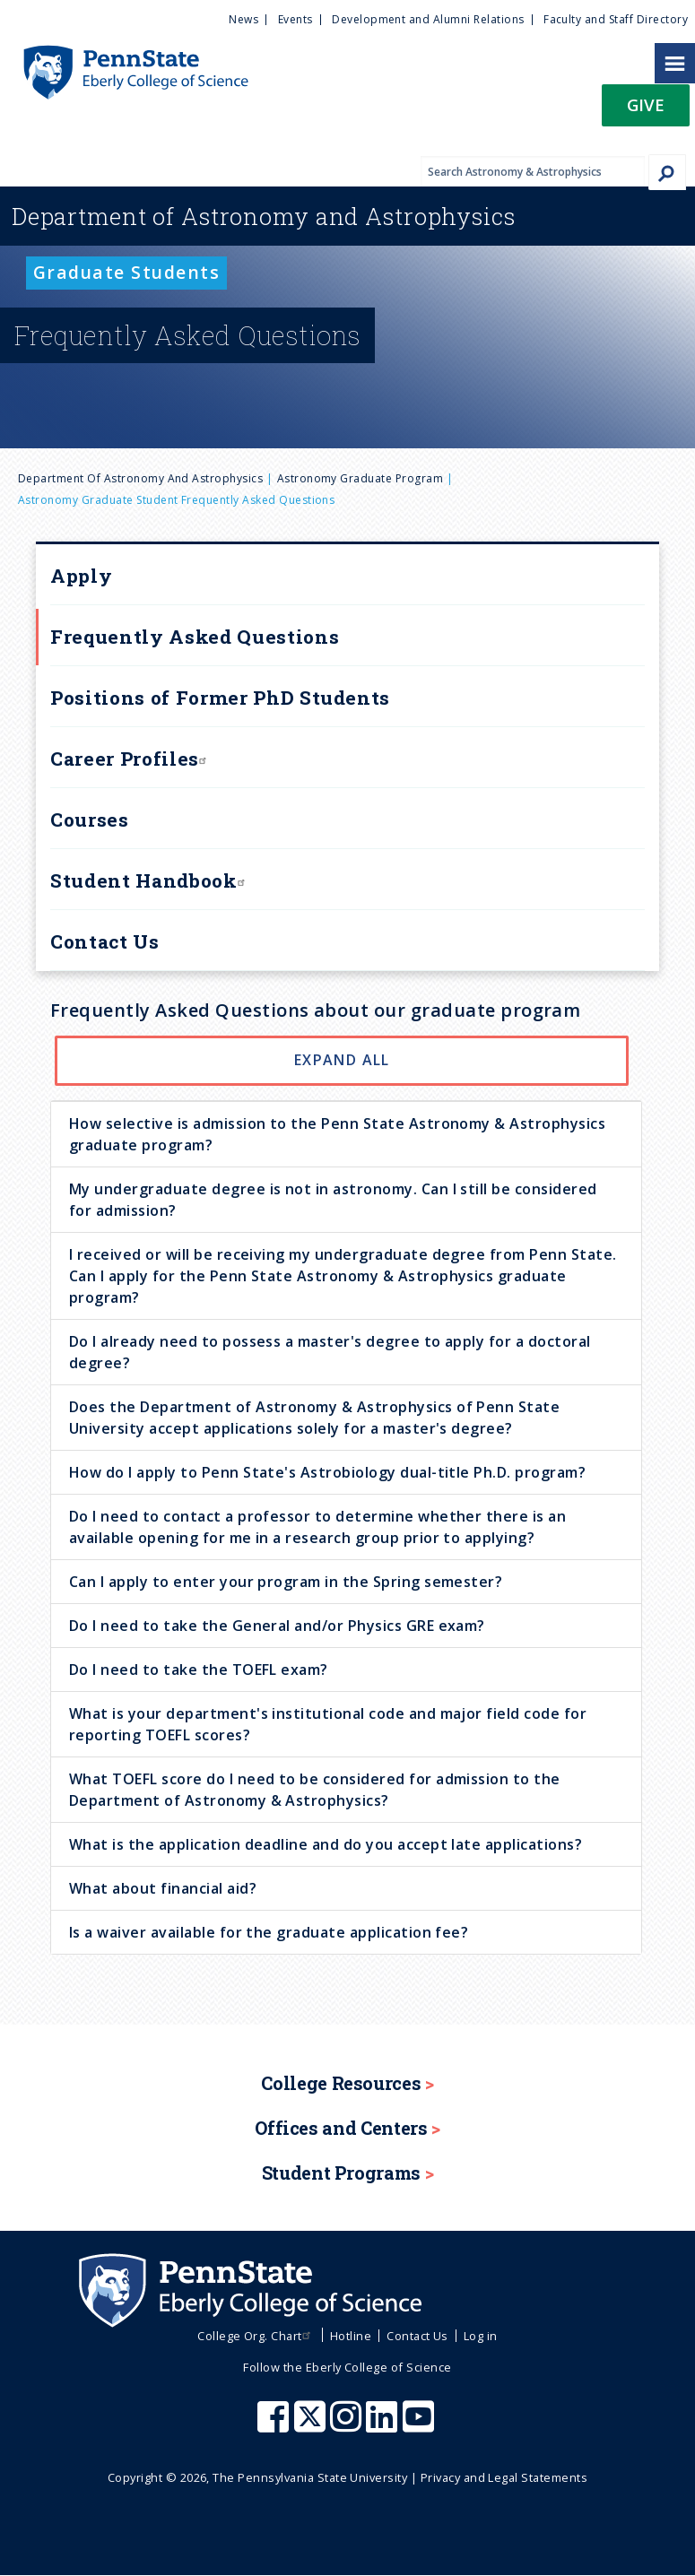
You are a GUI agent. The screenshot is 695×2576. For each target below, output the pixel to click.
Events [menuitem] (295, 19)
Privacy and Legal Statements (504, 2477)
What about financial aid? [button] (162, 1888)
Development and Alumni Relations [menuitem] (428, 19)
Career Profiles (131, 758)
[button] (646, 110)
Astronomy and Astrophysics (264, 216)
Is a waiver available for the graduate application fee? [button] (268, 1932)
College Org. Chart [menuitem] (256, 2336)
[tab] (346, 1134)
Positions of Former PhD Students (220, 697)
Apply (81, 575)
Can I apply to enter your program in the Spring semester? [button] (285, 1582)
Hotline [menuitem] (350, 2336)
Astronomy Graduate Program (360, 478)
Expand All (342, 1060)
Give (646, 104)
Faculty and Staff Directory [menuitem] (615, 19)
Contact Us (105, 941)
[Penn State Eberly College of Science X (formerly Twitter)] (312, 2425)
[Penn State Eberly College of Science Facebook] (275, 2425)
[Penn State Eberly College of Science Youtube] (420, 2425)
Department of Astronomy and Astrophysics (140, 478)
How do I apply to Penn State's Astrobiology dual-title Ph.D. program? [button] (327, 1472)
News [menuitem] (243, 19)
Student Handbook (150, 880)
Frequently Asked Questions (194, 636)
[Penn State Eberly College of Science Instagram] (348, 2425)
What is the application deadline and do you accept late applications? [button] (325, 1844)
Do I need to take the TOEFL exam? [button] (198, 1669)
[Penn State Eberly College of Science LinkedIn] (384, 2425)
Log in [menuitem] (481, 2336)
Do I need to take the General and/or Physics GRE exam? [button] (277, 1625)
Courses (89, 819)
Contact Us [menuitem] (417, 2336)
